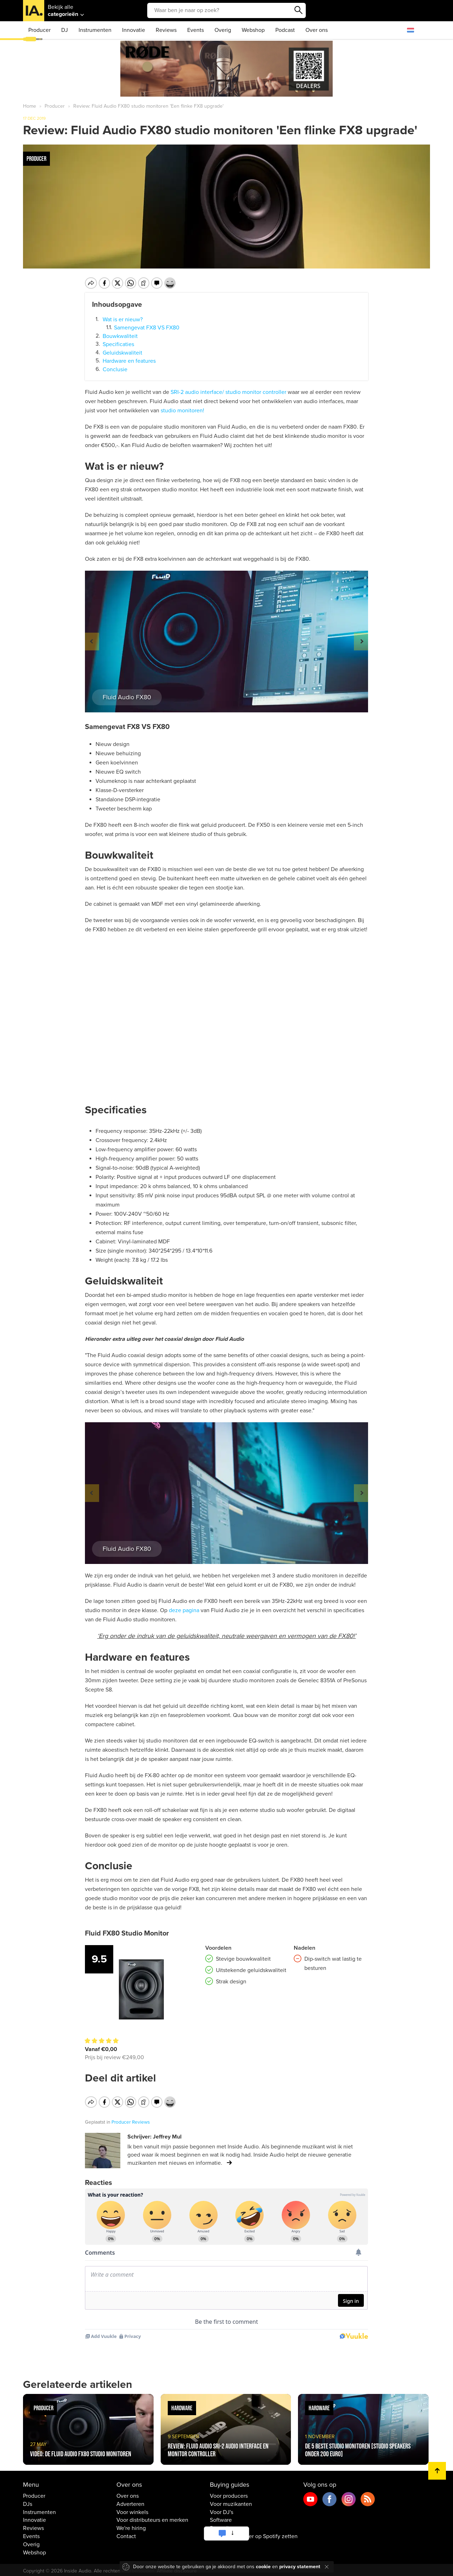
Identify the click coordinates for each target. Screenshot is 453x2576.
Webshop (253, 30)
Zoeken (299, 10)
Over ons (316, 30)
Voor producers (229, 2498)
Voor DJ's (221, 2515)
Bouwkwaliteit (120, 335)
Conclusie (115, 369)
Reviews (166, 30)
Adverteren (130, 2506)
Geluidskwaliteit (122, 352)
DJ (64, 30)
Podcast (285, 30)
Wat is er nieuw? (123, 319)
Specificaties (118, 344)
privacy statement (299, 2567)
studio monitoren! (182, 410)
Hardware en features (129, 361)
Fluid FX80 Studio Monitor (127, 1933)
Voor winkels (132, 2515)
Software (221, 2522)
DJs (27, 2506)
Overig (222, 30)
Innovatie (133, 30)
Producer (39, 30)
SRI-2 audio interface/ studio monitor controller (227, 392)
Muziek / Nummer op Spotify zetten (254, 2539)
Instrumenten (95, 30)
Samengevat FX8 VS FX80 (146, 327)
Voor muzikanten (231, 2506)
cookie (263, 2567)
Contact (126, 2539)
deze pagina (184, 1610)
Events (195, 30)
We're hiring (131, 2531)
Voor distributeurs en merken (152, 2522)
